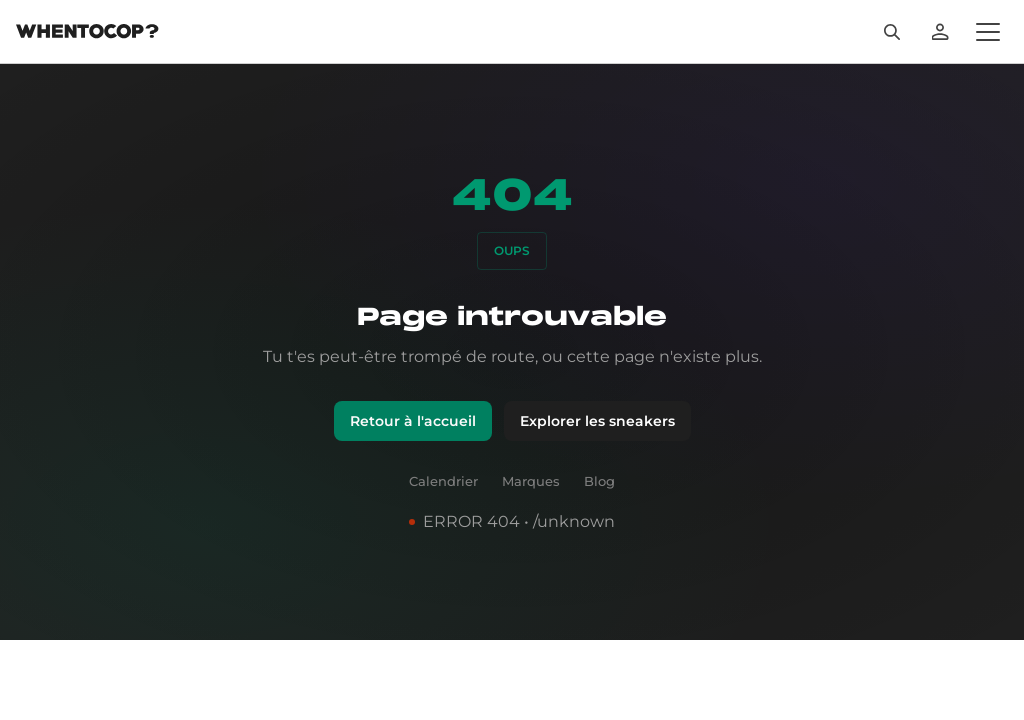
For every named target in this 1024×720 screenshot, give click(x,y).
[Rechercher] (924, 44)
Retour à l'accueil (413, 469)
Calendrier (444, 539)
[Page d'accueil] (87, 45)
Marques (531, 539)
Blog (599, 539)
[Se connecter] (972, 44)
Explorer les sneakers (596, 469)
